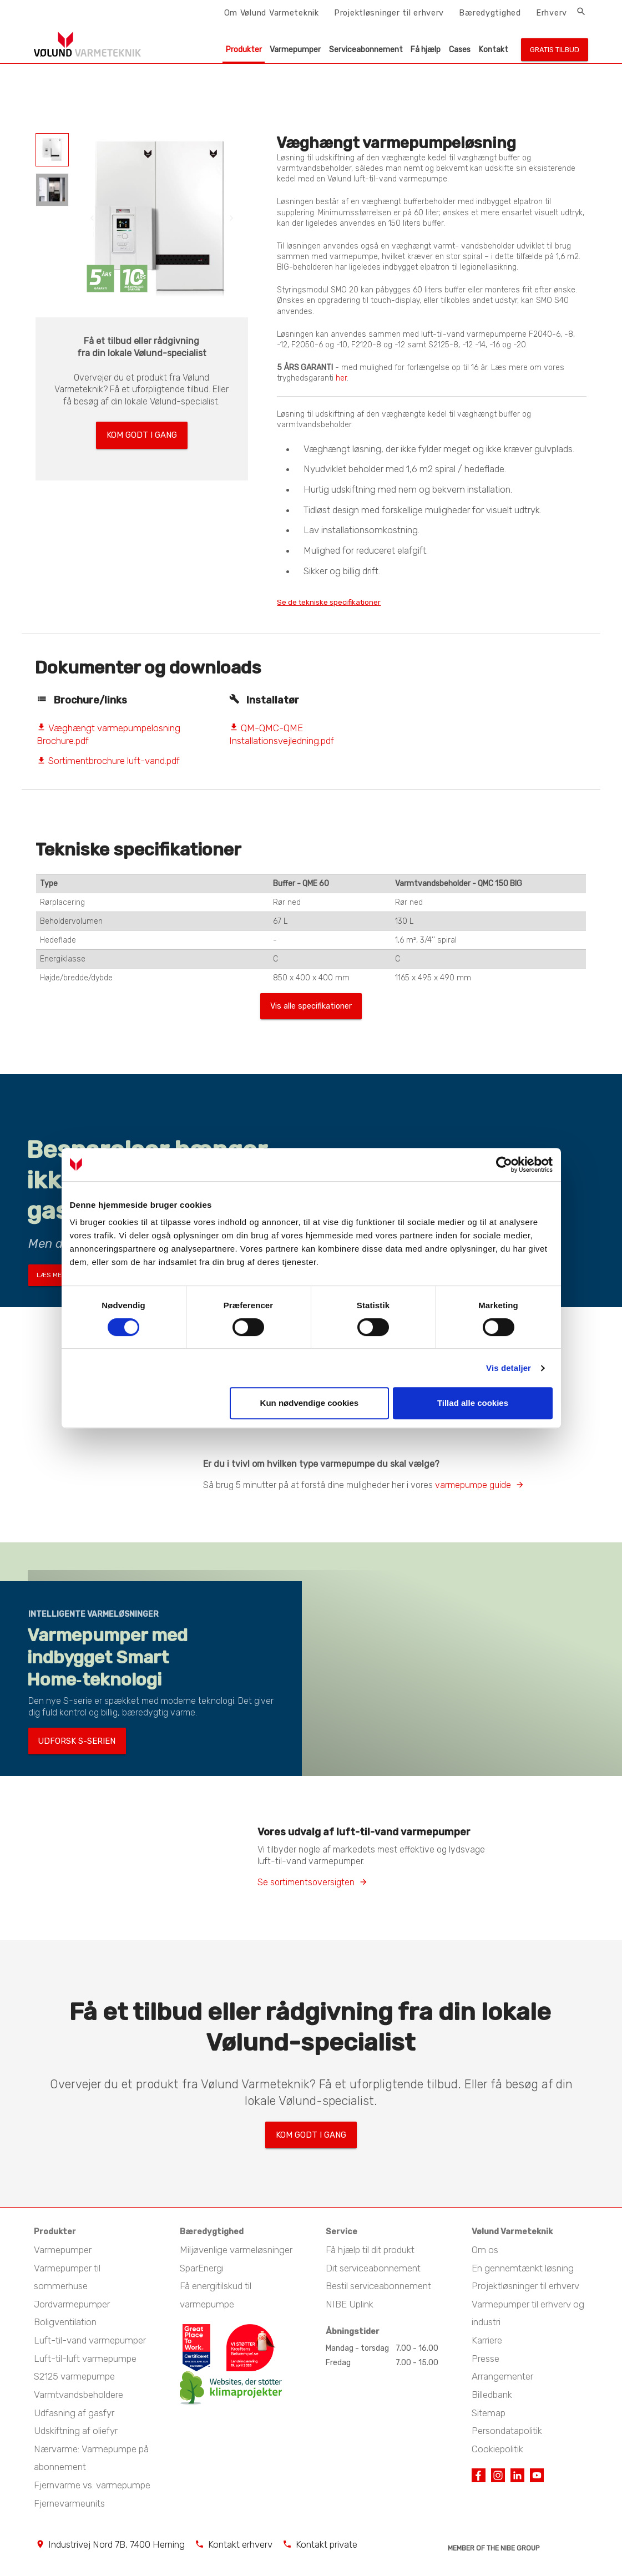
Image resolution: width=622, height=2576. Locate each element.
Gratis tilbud (554, 49)
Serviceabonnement (366, 49)
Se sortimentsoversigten (306, 1886)
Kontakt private (326, 2543)
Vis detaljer (508, 1368)
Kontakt (493, 49)
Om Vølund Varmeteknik (271, 13)
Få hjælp (426, 49)
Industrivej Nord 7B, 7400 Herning (116, 2543)
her (341, 378)
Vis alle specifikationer (311, 1009)
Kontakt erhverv (240, 2543)
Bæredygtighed (489, 13)
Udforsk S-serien (68, 1748)
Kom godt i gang (141, 432)
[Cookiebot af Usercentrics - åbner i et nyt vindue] (504, 1164)
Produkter (244, 49)
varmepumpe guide (473, 1489)
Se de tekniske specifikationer (344, 602)
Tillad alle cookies (472, 1403)
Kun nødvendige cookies (309, 1403)
